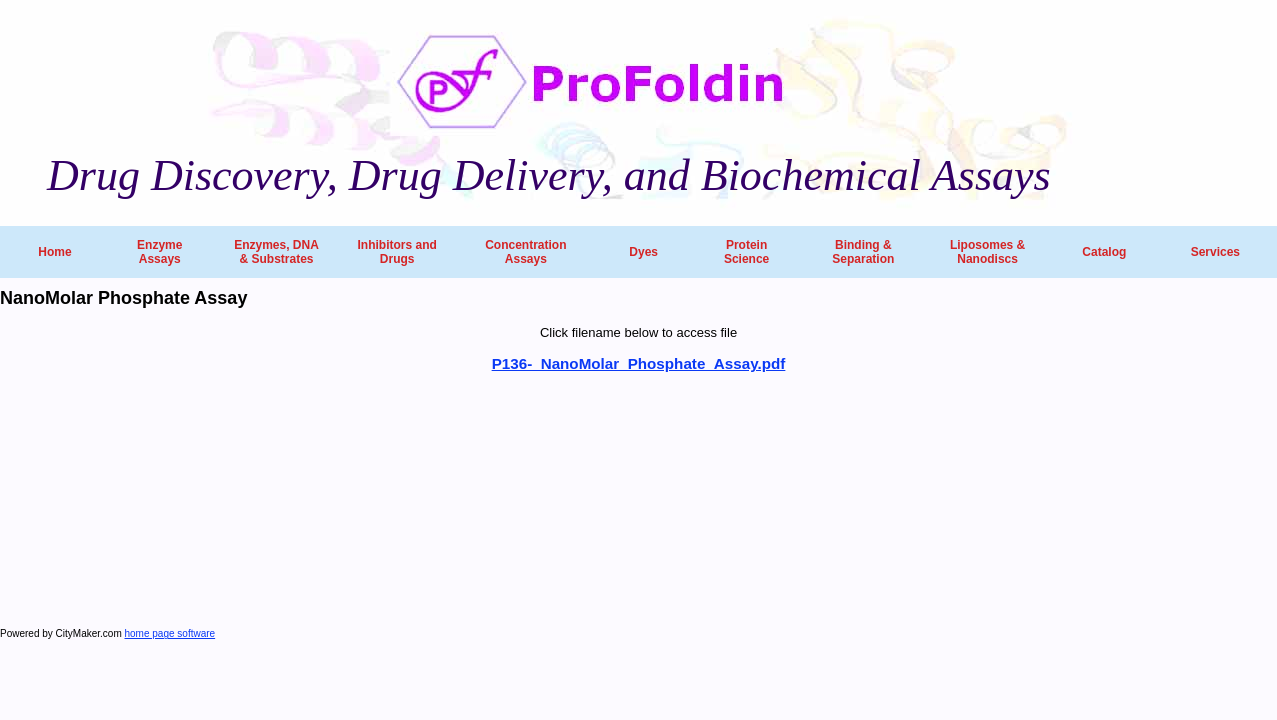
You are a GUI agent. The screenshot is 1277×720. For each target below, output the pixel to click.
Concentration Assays (525, 252)
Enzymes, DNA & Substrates (276, 252)
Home (54, 252)
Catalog (1104, 252)
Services (1215, 252)
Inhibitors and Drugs (396, 252)
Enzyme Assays (159, 252)
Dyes (643, 252)
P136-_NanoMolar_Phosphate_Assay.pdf (639, 363)
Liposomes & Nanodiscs (987, 252)
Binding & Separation (863, 252)
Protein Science (746, 252)
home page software (170, 633)
